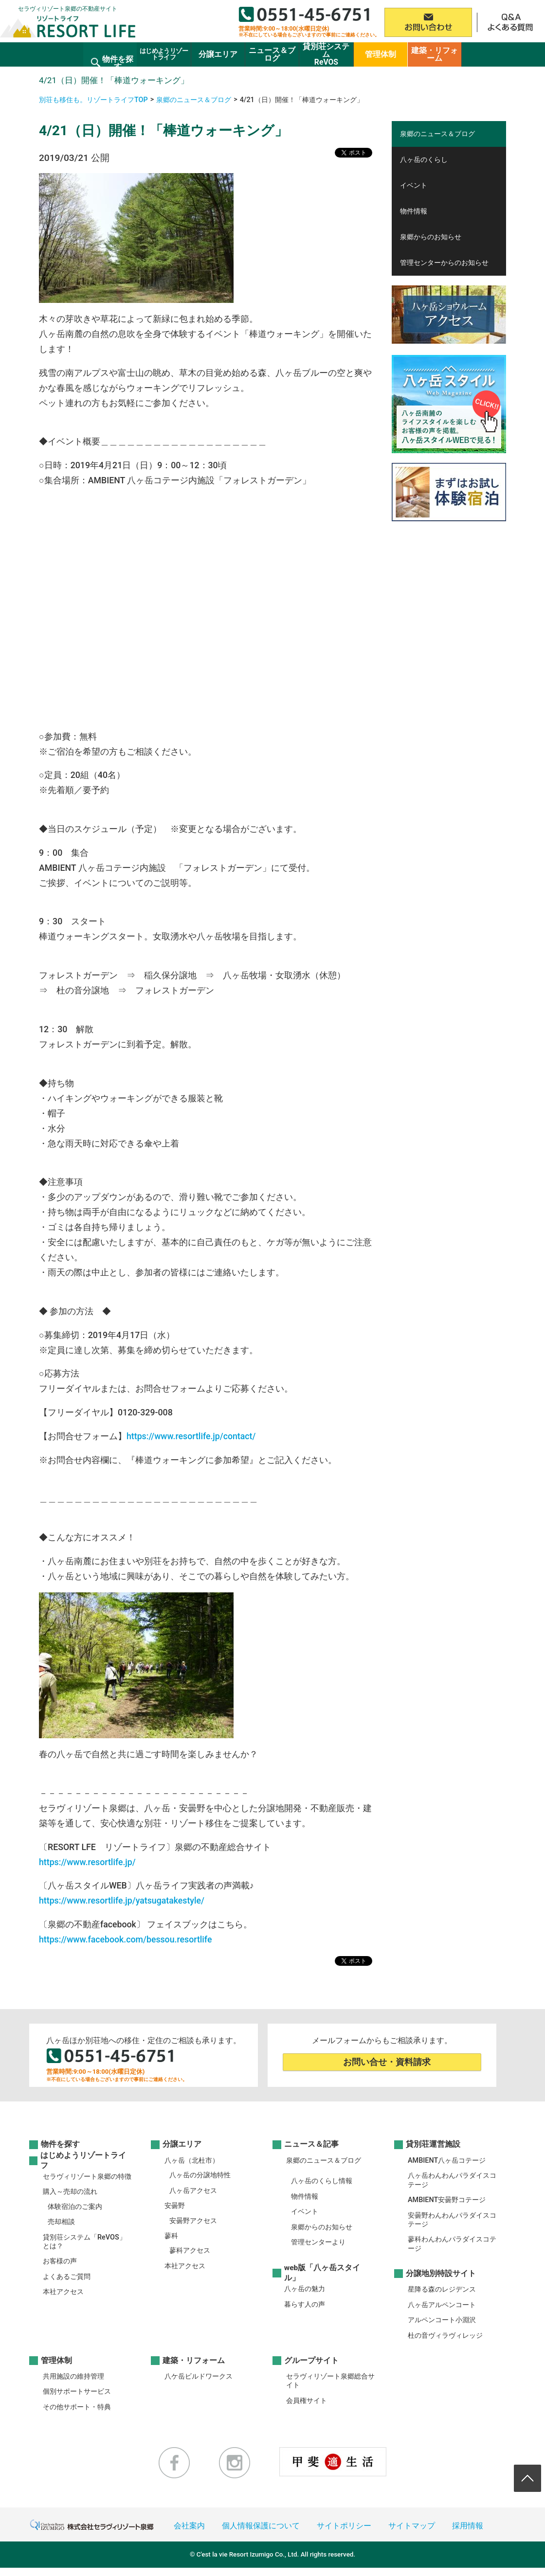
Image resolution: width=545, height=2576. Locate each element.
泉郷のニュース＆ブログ (193, 100)
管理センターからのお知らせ (444, 263)
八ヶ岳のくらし (424, 160)
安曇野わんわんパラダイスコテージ (452, 2219)
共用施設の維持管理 (73, 2376)
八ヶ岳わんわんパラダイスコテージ (452, 2179)
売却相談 (61, 2222)
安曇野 (174, 2206)
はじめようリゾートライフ (83, 2160)
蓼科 (171, 2236)
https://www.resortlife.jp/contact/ (191, 1436)
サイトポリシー (344, 2526)
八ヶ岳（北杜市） (191, 2160)
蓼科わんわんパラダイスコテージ (452, 2243)
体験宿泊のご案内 (75, 2207)
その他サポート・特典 (77, 2407)
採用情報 (467, 2526)
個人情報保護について (261, 2526)
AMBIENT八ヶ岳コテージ (447, 2160)
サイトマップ (411, 2526)
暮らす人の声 (304, 2304)
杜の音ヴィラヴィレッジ (445, 2335)
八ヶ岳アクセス (193, 2191)
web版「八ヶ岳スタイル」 (322, 2273)
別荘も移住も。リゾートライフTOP (93, 100)
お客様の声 (60, 2261)
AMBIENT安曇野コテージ (447, 2200)
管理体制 (56, 2360)
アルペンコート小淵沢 (442, 2320)
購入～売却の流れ (70, 2192)
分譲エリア (182, 2144)
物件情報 (413, 211)
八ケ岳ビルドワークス (198, 2376)
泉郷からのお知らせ (430, 237)
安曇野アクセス (193, 2221)
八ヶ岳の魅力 (304, 2289)
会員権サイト (306, 2401)
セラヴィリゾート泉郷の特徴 (87, 2176)
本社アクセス (63, 2292)
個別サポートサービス (77, 2391)
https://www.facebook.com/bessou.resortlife (125, 1939)
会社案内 (189, 2526)
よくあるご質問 (67, 2277)
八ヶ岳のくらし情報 (321, 2181)
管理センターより (318, 2242)
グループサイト (311, 2360)
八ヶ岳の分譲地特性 (200, 2175)
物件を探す (60, 2144)
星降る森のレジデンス (442, 2289)
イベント (413, 185)
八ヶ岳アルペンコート (442, 2305)
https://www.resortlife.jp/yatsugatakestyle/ (121, 1901)
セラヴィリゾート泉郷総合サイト (330, 2380)
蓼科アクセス (189, 2250)
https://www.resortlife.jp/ (87, 1862)
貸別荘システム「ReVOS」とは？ (84, 2241)
